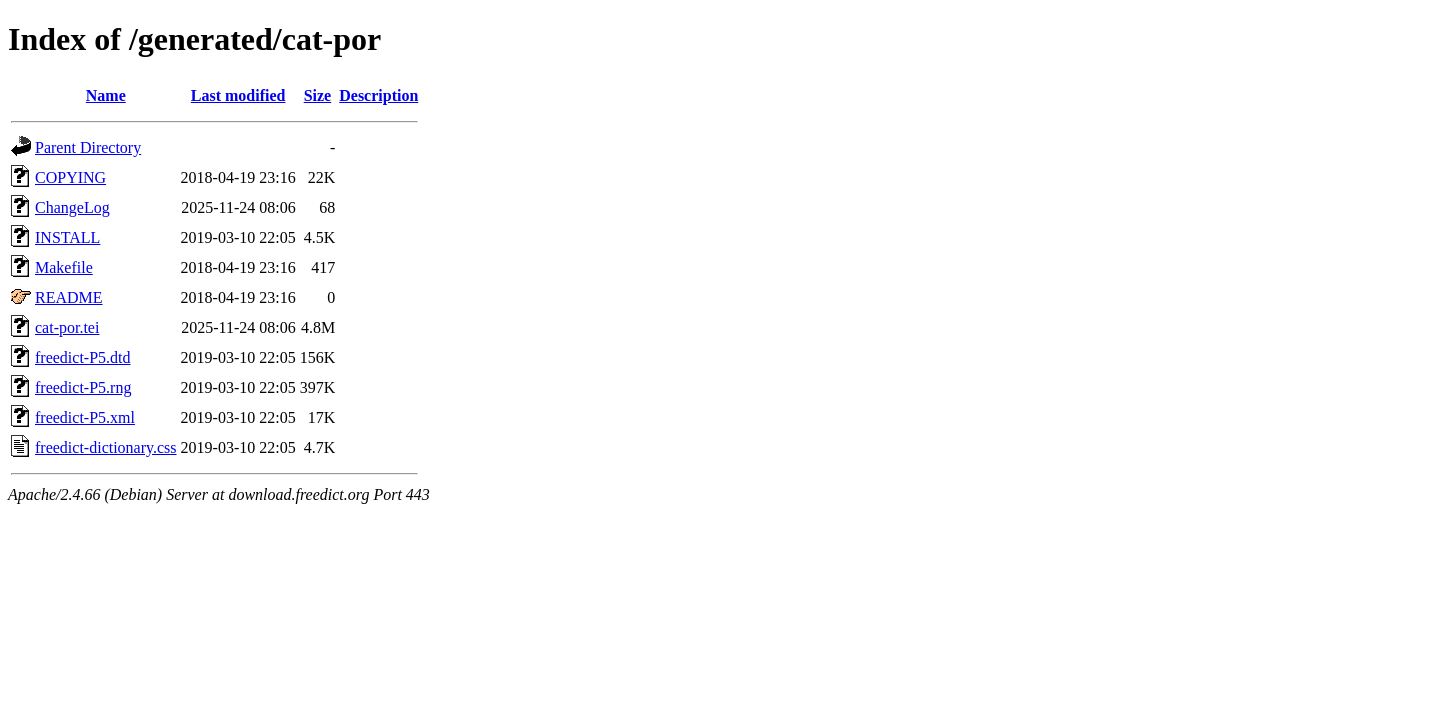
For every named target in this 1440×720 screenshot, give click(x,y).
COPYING (70, 177)
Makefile (64, 267)
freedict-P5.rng (83, 387)
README (69, 297)
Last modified (238, 95)
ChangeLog (72, 207)
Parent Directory (88, 147)
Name (106, 95)
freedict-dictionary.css (106, 447)
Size (318, 95)
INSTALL (67, 237)
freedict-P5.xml (85, 417)
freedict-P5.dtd (83, 357)
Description (378, 95)
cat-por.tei (67, 327)
